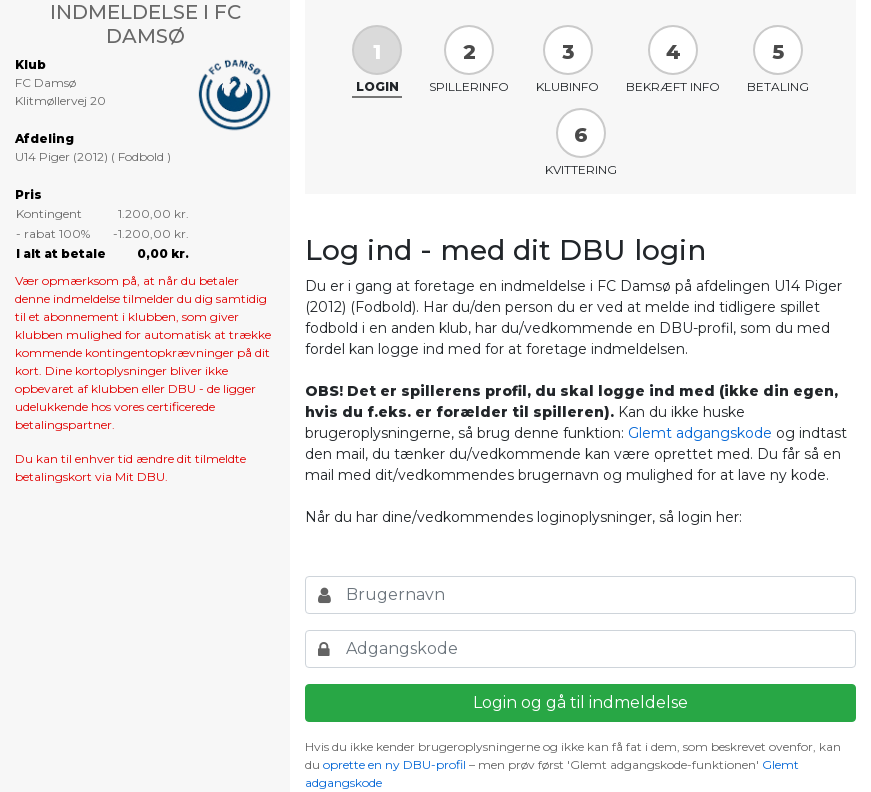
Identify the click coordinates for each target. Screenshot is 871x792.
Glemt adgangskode (700, 433)
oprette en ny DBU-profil (394, 764)
